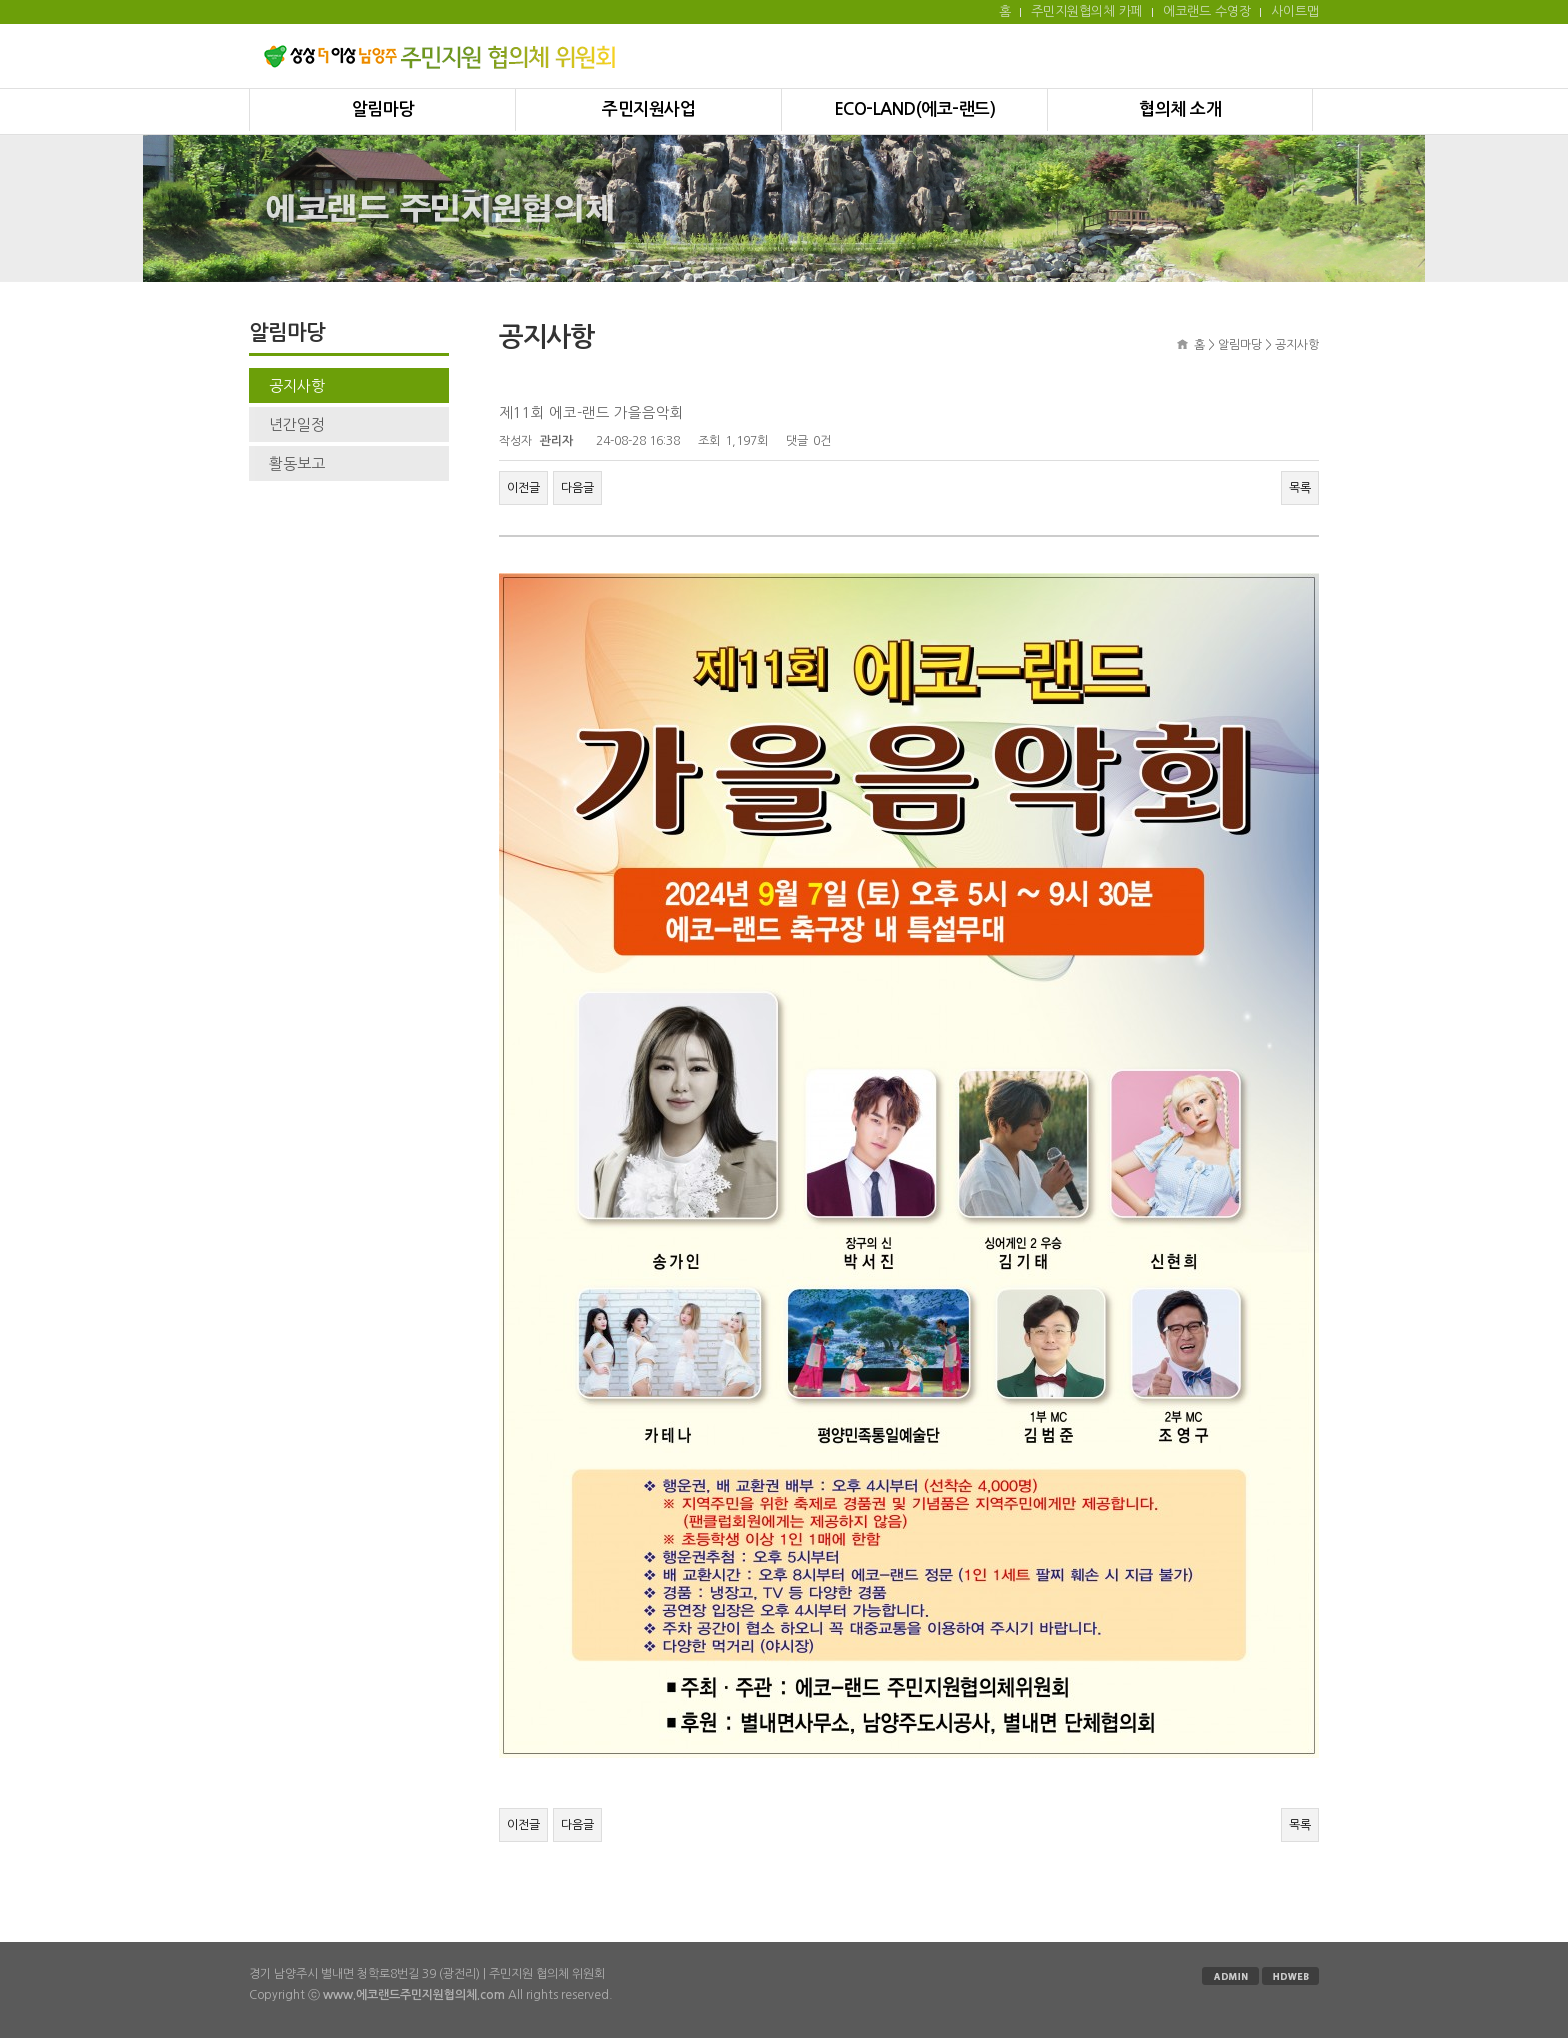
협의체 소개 (1180, 109)
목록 (1300, 488)
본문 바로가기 (0, 0)
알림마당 (383, 109)
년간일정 (297, 424)
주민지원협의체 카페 (1087, 11)
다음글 (577, 488)
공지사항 (297, 385)
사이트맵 (1295, 11)
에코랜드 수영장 (1207, 11)
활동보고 (297, 463)
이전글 (523, 488)
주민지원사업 (648, 109)
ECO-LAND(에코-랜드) (915, 109)
